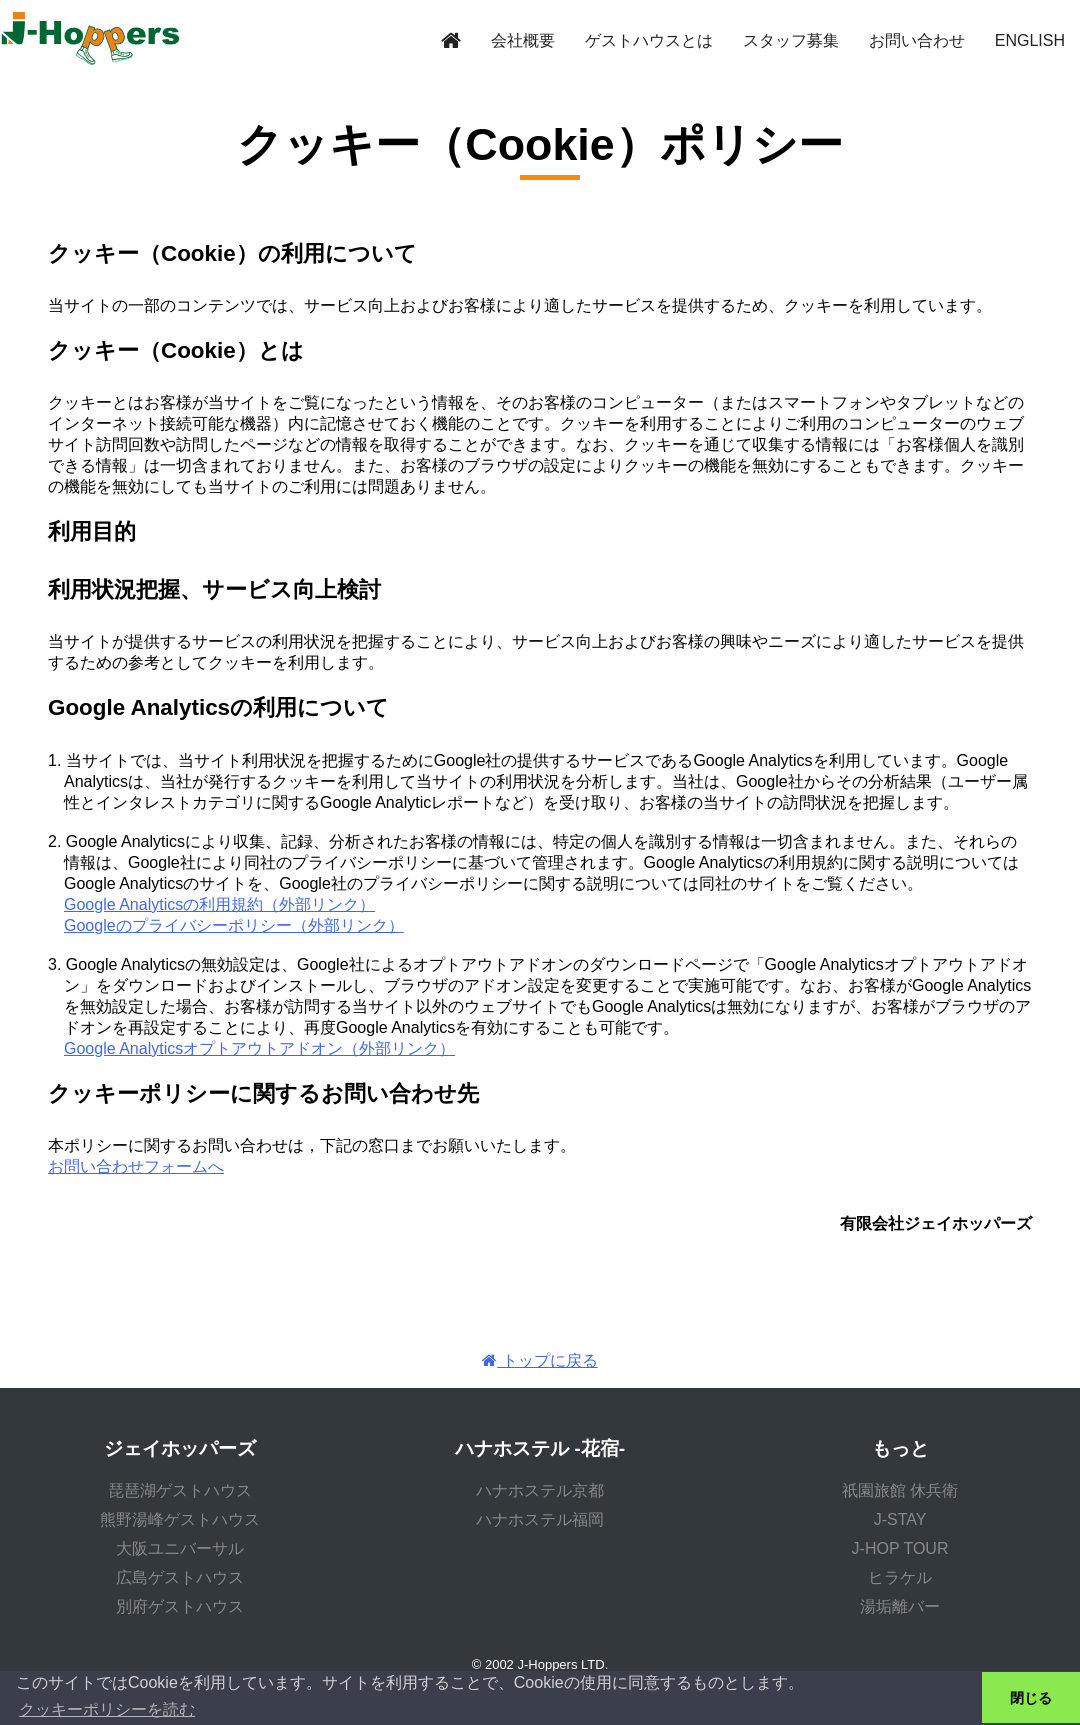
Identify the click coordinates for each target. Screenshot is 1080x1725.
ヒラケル (900, 1577)
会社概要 (523, 40)
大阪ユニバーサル (180, 1548)
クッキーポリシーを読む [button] (107, 1709)
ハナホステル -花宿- (540, 1448)
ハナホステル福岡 (540, 1519)
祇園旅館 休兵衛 (900, 1490)
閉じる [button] (1031, 1698)
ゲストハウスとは (649, 40)
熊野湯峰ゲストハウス (180, 1519)
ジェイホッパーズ (180, 1448)
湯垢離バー (900, 1606)
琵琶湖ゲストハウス (180, 1490)
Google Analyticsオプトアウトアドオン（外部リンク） (259, 1048)
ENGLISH (1030, 40)
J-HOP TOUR (900, 1548)
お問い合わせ (917, 40)
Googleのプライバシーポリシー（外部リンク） (234, 925)
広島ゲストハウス (180, 1577)
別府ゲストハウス (180, 1606)
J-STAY (900, 1519)
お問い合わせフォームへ (136, 1166)
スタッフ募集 (791, 40)
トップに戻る (539, 1360)
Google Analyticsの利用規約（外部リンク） (219, 904)
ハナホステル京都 (540, 1490)
